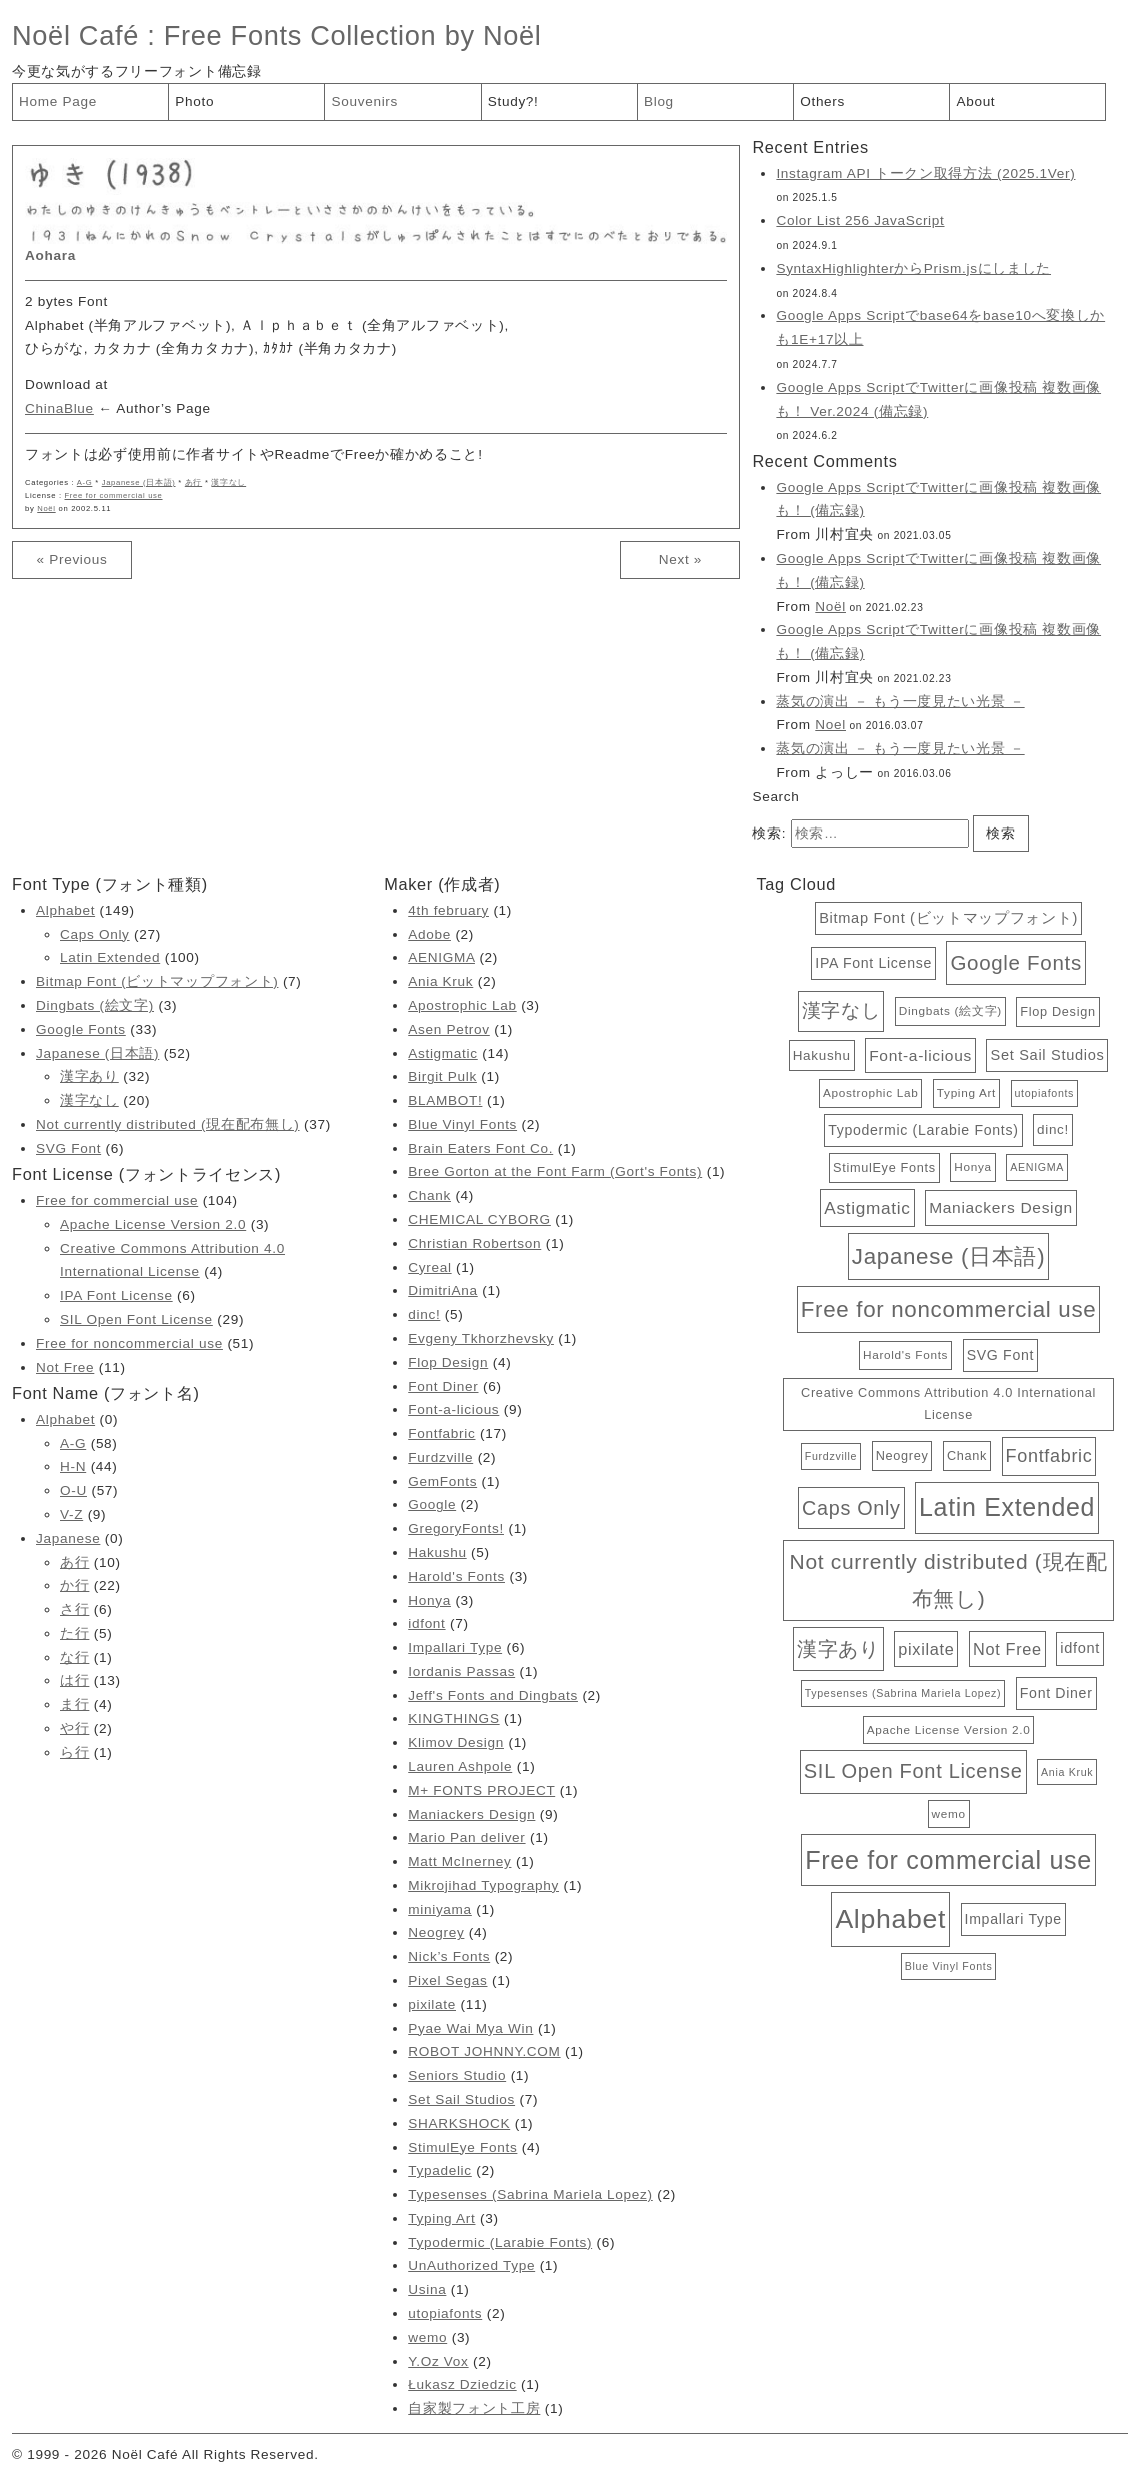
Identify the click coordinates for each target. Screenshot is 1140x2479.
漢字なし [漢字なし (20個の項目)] (841, 1010)
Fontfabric (441, 1433)
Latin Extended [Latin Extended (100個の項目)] (1007, 1507)
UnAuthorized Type (471, 2265)
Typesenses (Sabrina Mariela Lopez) (530, 2194)
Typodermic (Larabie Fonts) (500, 2242)
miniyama (440, 1909)
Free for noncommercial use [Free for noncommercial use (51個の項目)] (949, 1309)
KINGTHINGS (453, 1718)
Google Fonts (81, 1029)
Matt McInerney (459, 1861)
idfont (426, 1623)
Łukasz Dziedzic (462, 2384)
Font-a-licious (453, 1409)
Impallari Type (455, 1647)
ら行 (74, 1752)
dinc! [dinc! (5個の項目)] (1053, 1129)
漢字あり (89, 1076)
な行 (74, 1657)
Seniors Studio (457, 2075)
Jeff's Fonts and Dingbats (493, 1695)
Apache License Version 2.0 (153, 1224)
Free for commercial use (114, 495)
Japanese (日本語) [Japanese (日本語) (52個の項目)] (948, 1256)
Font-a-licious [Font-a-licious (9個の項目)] (920, 1055)
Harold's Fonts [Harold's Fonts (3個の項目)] (905, 1354)
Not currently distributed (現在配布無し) (168, 1124)
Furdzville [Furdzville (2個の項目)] (831, 1456)
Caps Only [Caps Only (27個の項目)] (851, 1508)
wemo (427, 2337)
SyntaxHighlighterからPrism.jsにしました (913, 268)
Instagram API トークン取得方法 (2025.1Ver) (925, 173)
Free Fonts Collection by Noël (353, 35)
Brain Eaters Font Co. (480, 1148)
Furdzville (440, 1457)
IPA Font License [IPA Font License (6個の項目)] (873, 963)
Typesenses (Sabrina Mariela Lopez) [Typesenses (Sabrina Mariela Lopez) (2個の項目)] (903, 1693)
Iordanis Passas (461, 1671)
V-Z (71, 1514)
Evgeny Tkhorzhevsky (481, 1338)
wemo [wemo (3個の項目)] (949, 1813)
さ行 (74, 1609)
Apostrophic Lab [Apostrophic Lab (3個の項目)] (870, 1092)
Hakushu (437, 1552)
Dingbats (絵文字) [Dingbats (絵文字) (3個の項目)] (950, 1010)
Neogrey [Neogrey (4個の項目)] (902, 1455)
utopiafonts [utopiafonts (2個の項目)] (1045, 1093)
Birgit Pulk (442, 1076)
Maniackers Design (471, 1814)
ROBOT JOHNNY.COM (484, 2051)
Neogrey (436, 1932)
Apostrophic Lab (462, 1005)
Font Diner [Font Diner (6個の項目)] (1056, 1693)
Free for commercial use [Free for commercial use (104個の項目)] (948, 1860)
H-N (73, 1466)
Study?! (513, 101)
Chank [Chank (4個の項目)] (967, 1455)
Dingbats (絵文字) (95, 1005)
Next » (680, 559)
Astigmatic (443, 1053)
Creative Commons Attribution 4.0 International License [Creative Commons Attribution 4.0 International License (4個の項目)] (948, 1403)
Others (822, 101)
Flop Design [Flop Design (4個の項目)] (1057, 1011)
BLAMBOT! (445, 1100)
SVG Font (68, 1148)
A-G (85, 482)
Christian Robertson (474, 1243)
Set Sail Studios (461, 2099)
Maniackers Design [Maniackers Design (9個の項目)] (1001, 1207)
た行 (74, 1633)
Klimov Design (456, 1742)
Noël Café (75, 35)
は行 (74, 1680)
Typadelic (440, 2170)
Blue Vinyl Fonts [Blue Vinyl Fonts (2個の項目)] (949, 1966)
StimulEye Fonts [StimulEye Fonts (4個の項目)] (884, 1167)
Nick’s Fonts (449, 1956)
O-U (73, 1490)
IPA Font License (116, 1295)
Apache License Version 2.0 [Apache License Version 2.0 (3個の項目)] (949, 1729)
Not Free (65, 1367)
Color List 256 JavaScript (860, 220)
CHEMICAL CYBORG (479, 1219)
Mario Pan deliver (466, 1837)
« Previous (71, 559)
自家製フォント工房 (474, 2408)
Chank (429, 1195)
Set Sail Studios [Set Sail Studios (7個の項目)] (1047, 1055)
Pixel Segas (447, 1980)
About (975, 101)
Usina (427, 2289)
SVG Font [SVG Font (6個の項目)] (1000, 1355)
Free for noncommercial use (129, 1343)
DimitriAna (443, 1290)
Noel (830, 724)
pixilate (432, 2004)
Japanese (68, 1538)
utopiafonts (445, 2313)
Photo (194, 101)
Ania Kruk (440, 981)
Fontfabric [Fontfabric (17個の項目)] (1049, 1456)
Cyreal (429, 1267)
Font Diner (443, 1386)
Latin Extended (110, 957)
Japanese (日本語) (139, 482)
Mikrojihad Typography (483, 1885)
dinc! (424, 1314)
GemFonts (442, 1481)
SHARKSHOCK (459, 2123)
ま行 (74, 1704)
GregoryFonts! (456, 1528)
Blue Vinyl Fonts (462, 1124)
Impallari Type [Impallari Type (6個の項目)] (1013, 1919)
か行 (74, 1585)
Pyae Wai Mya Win (470, 2028)
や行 (74, 1728)
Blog (659, 101)
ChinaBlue (59, 408)
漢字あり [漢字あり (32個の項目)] (838, 1648)
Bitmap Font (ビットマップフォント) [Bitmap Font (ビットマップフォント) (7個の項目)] (948, 918)
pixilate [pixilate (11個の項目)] (926, 1649)
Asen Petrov (449, 1029)
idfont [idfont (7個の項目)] (1080, 1648)
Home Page (58, 101)
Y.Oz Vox (438, 2361)
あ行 (193, 482)
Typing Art (441, 2218)
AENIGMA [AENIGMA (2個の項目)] (1037, 1167)
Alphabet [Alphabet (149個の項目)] (890, 1919)
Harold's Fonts (456, 1576)
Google (432, 1504)
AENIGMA (441, 957)
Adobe (429, 934)
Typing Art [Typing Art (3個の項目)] (966, 1092)
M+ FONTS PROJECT (481, 1790)
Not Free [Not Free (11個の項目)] (1007, 1649)
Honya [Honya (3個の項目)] (972, 1166)
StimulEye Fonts (462, 2147)
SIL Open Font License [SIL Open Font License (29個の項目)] (913, 1771)
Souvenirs (364, 101)
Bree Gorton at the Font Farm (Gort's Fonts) (555, 1171)
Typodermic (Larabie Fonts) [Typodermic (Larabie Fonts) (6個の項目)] (923, 1130)
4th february (448, 910)
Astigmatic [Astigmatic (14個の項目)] (867, 1208)
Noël (46, 508)
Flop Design (448, 1362)
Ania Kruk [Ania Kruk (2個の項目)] (1067, 1772)
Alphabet (65, 910)
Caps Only (95, 934)
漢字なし (228, 482)
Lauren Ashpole (460, 1766)
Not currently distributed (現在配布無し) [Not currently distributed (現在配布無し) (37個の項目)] (949, 1580)
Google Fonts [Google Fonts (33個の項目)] (1015, 962)
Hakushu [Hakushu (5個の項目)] (822, 1055)
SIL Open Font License (136, 1319)
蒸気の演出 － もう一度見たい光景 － (900, 701)
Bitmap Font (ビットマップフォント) (157, 981)
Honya (429, 1600)
